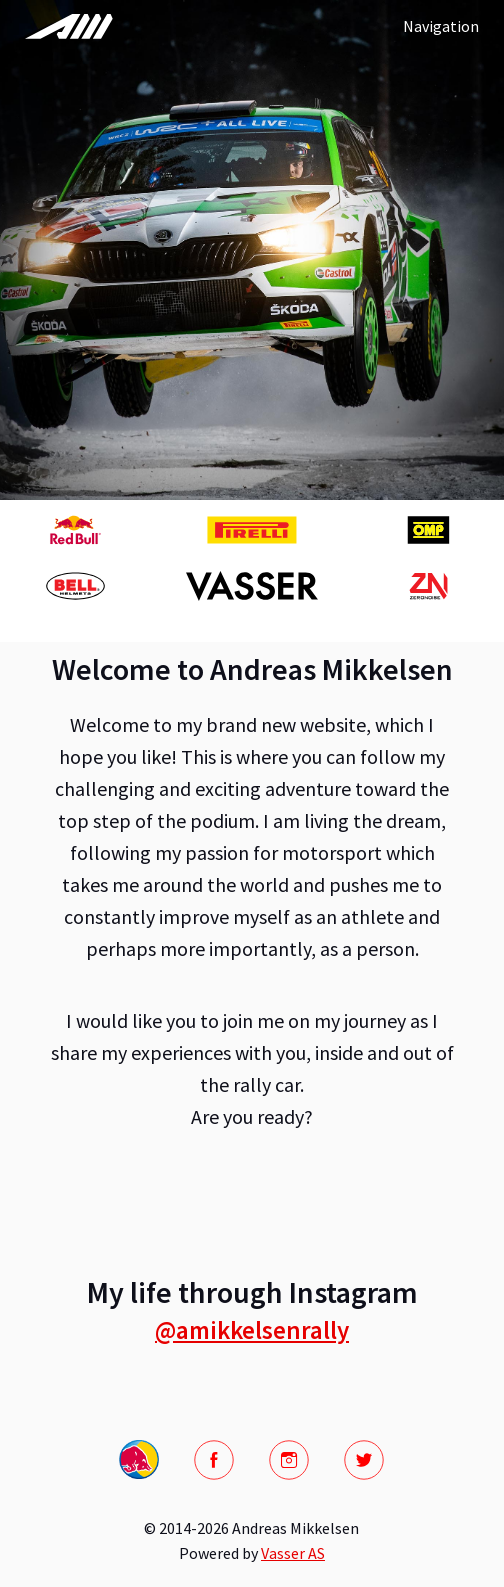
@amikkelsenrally (252, 1330)
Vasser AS (293, 1553)
